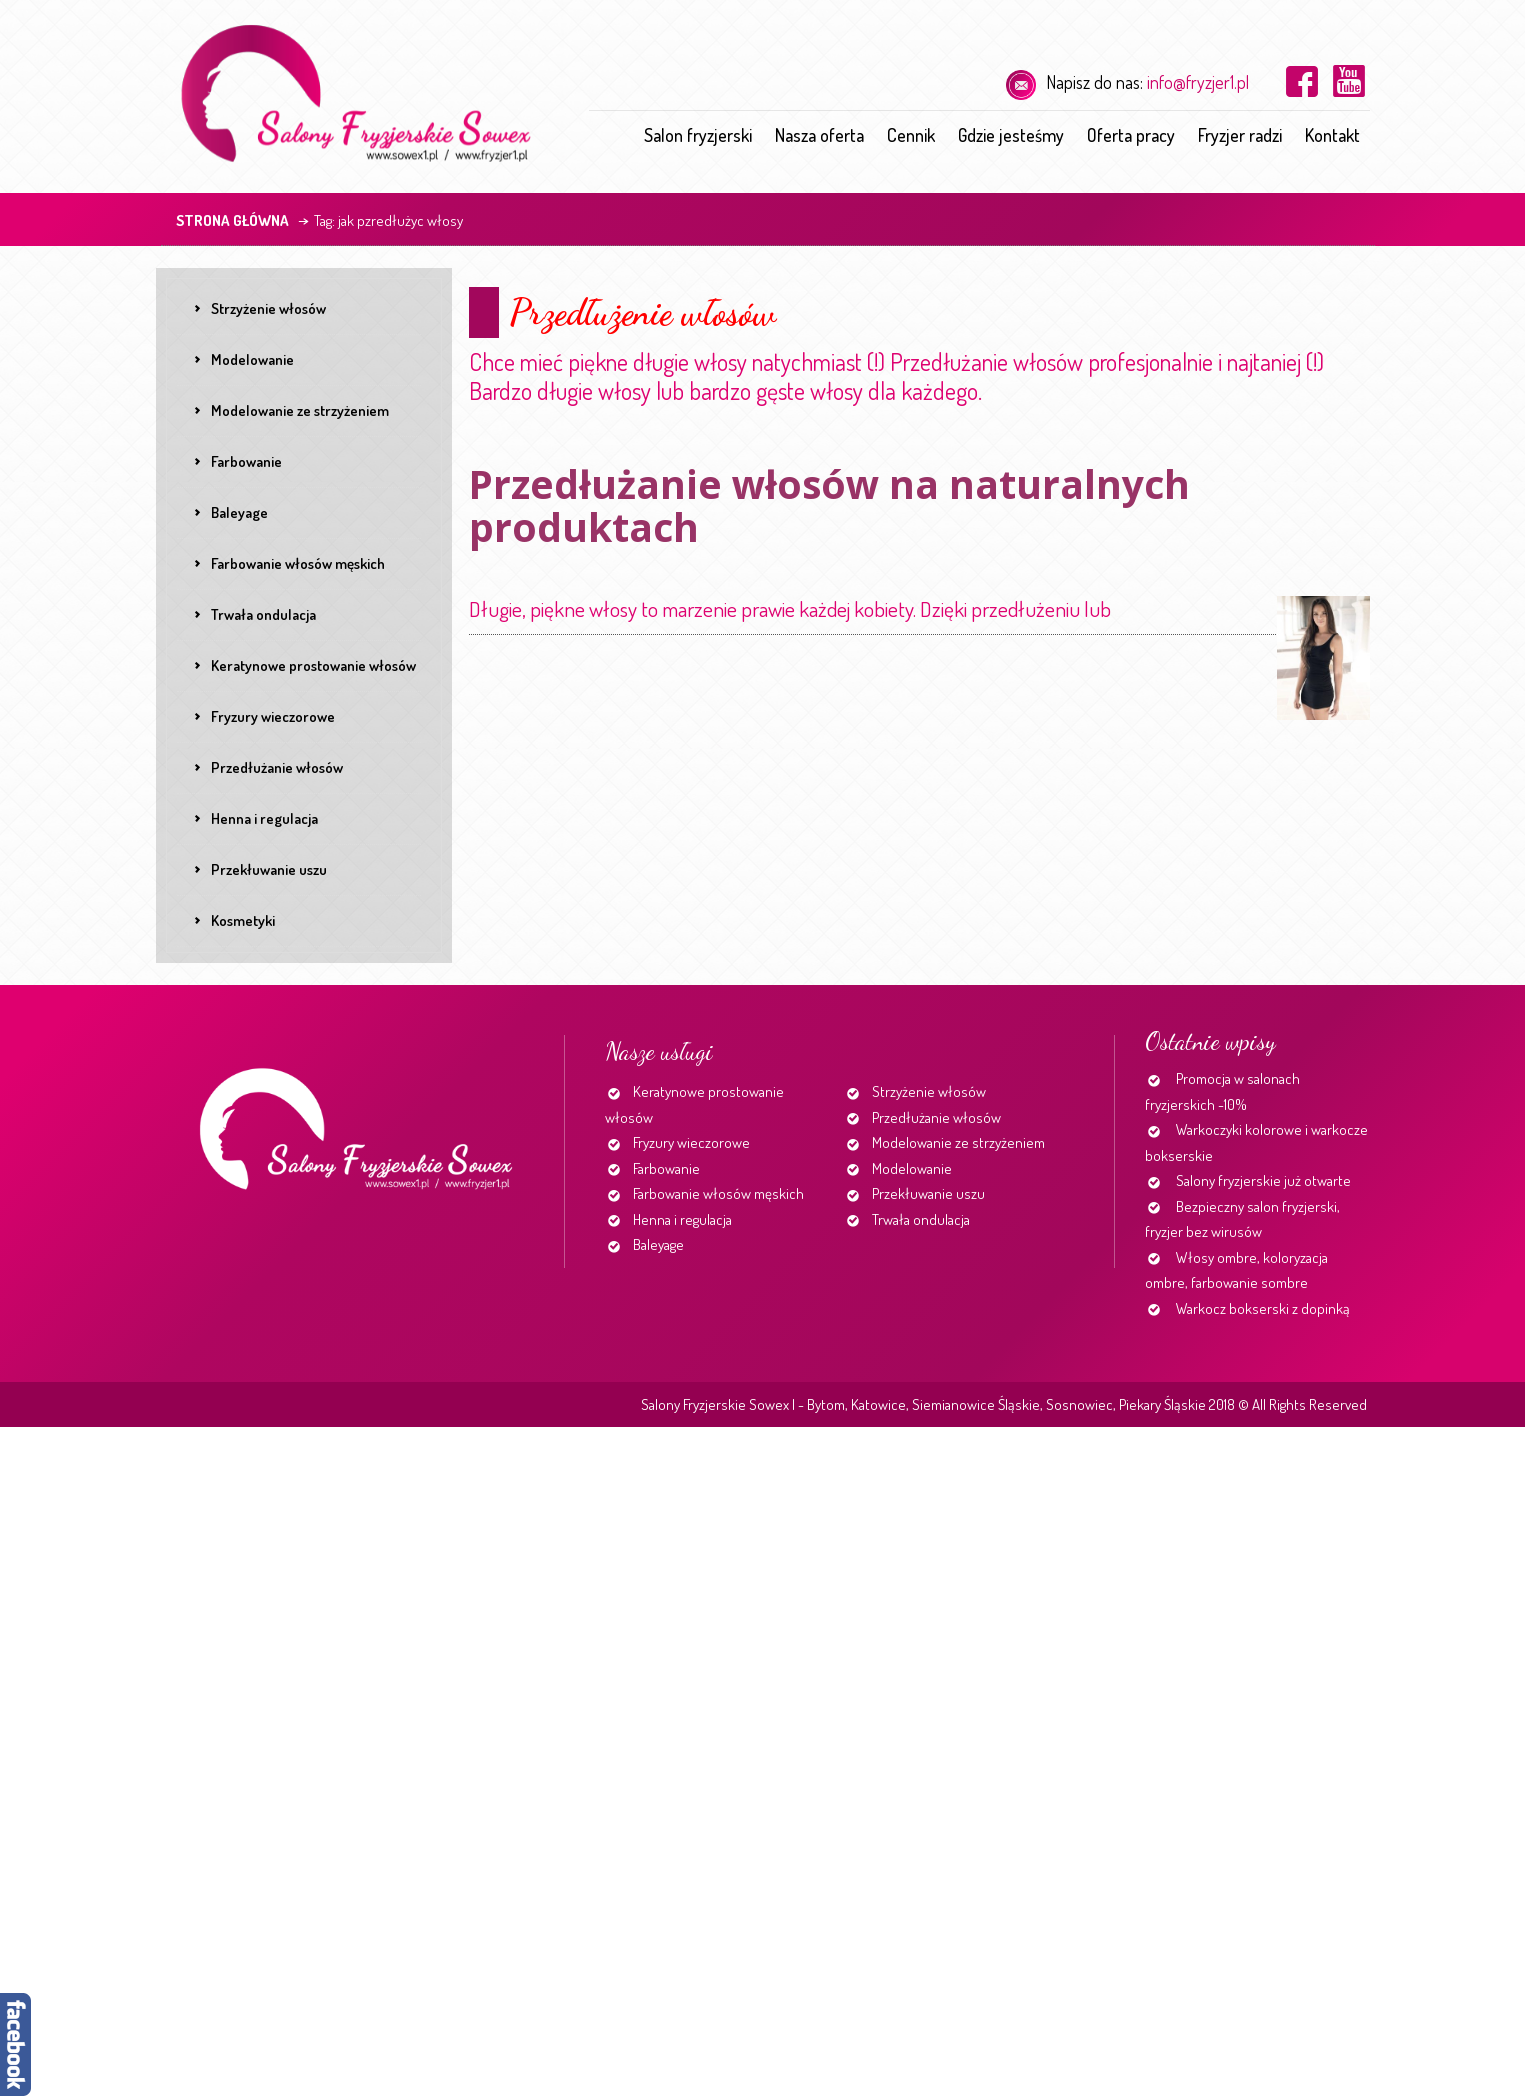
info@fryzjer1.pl (1198, 82)
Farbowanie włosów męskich (718, 1193)
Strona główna (232, 220)
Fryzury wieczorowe (691, 1142)
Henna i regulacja (682, 1219)
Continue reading (1119, 616)
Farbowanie (666, 1168)
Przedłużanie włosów (936, 1117)
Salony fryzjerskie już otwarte (1263, 1180)
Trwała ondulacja (921, 1219)
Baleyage (658, 1244)
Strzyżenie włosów (929, 1091)
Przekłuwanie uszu (928, 1193)
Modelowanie (912, 1168)
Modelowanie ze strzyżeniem (958, 1142)
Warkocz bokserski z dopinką (1263, 1308)
